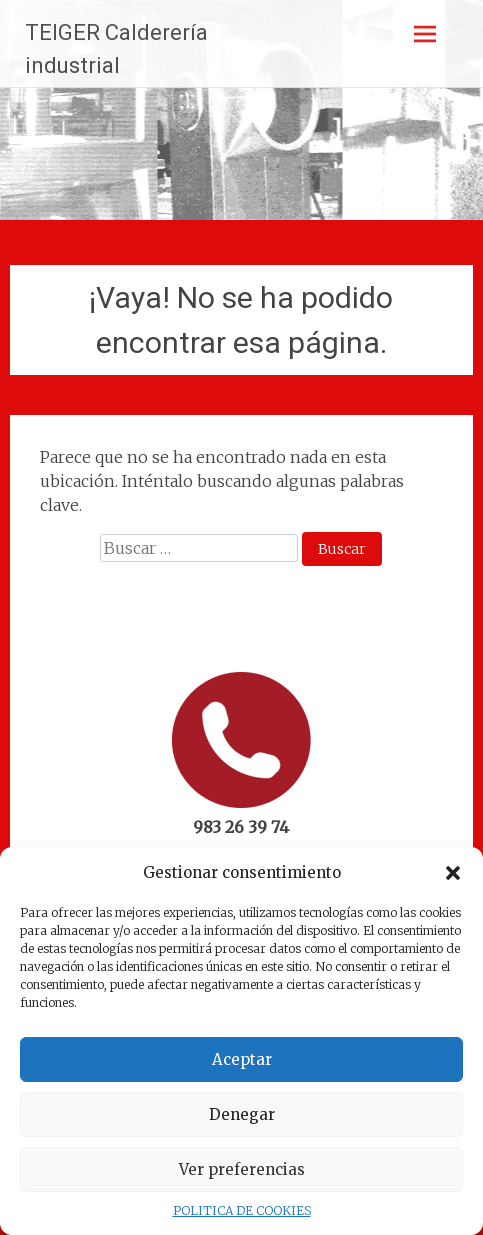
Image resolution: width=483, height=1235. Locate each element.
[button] (453, 873)
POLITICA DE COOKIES (242, 1210)
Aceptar (242, 1059)
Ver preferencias (242, 1169)
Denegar (242, 1114)
